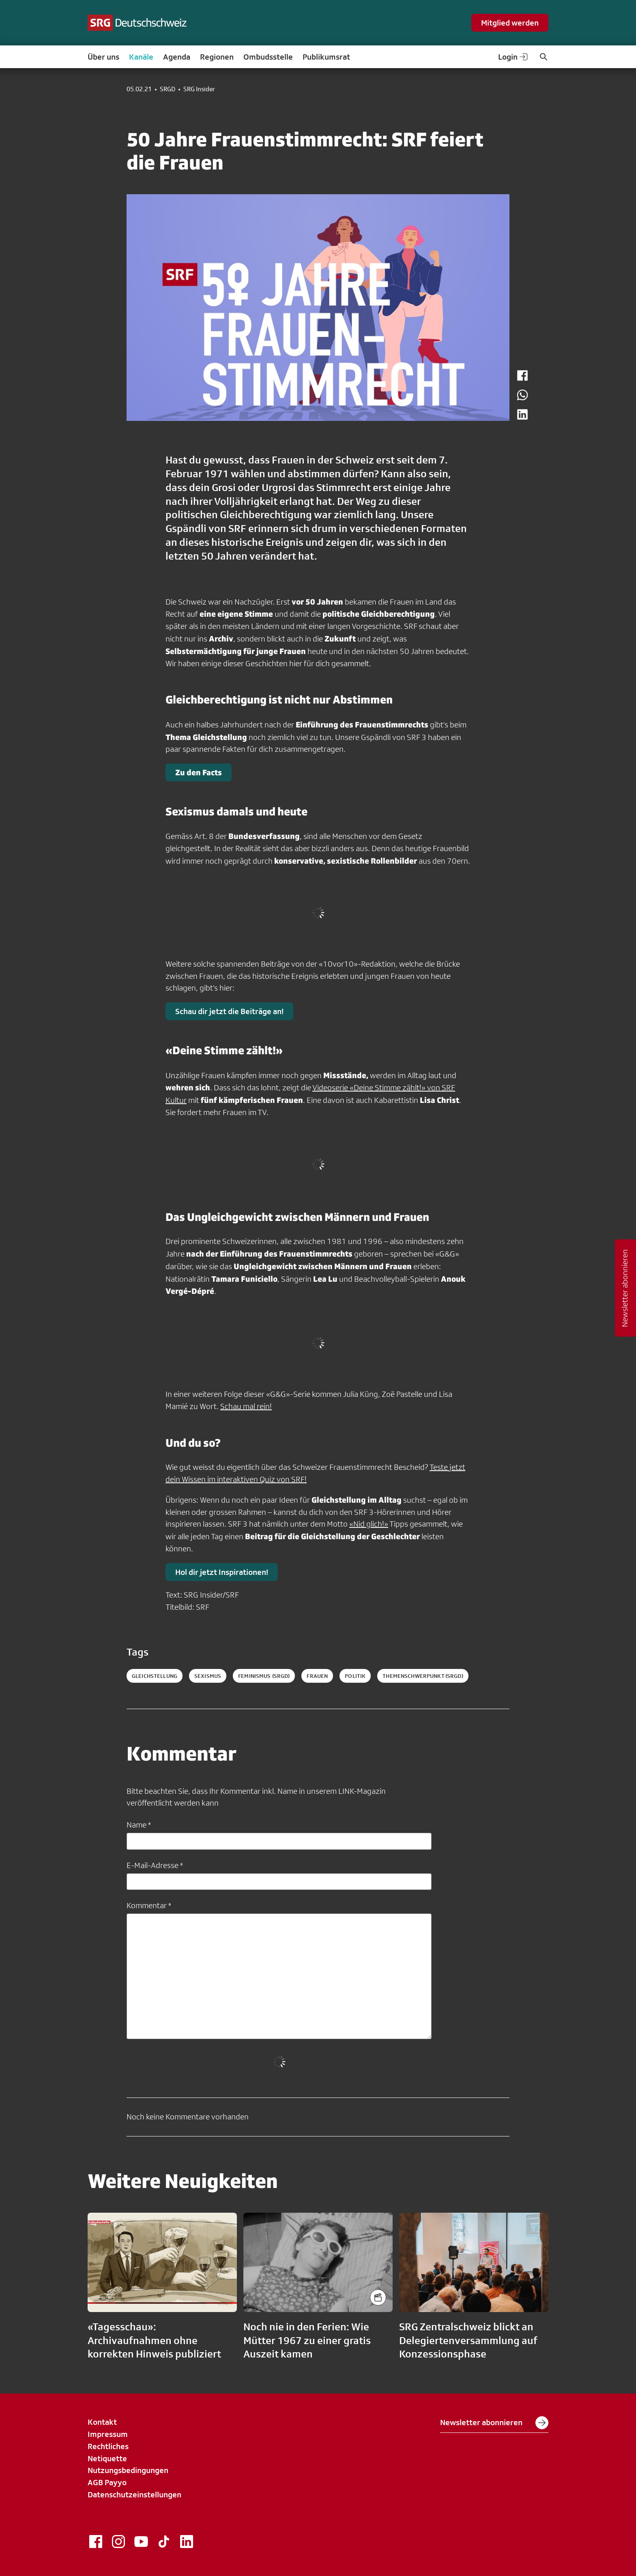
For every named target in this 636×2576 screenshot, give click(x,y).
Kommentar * (149, 1905)
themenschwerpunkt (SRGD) (422, 1676)
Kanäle (141, 56)
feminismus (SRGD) (264, 1676)
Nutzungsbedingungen (128, 2470)
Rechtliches (108, 2446)
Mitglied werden (510, 22)
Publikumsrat (326, 56)
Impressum (108, 2434)
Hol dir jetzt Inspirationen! (221, 1572)
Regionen (217, 56)
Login (513, 57)
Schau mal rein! (246, 1406)
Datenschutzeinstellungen (134, 2494)
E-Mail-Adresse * (155, 1865)
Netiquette (107, 2458)
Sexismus (207, 1676)
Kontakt (102, 2421)
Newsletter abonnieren (494, 2422)
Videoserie (331, 1087)
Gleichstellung (154, 1676)
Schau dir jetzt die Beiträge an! (229, 1011)
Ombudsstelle (268, 56)
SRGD (167, 89)
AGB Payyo (107, 2482)
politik (355, 1676)
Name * (139, 1824)
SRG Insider (199, 89)
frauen (317, 1676)
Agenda (176, 56)
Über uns (103, 56)
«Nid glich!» (368, 1523)
